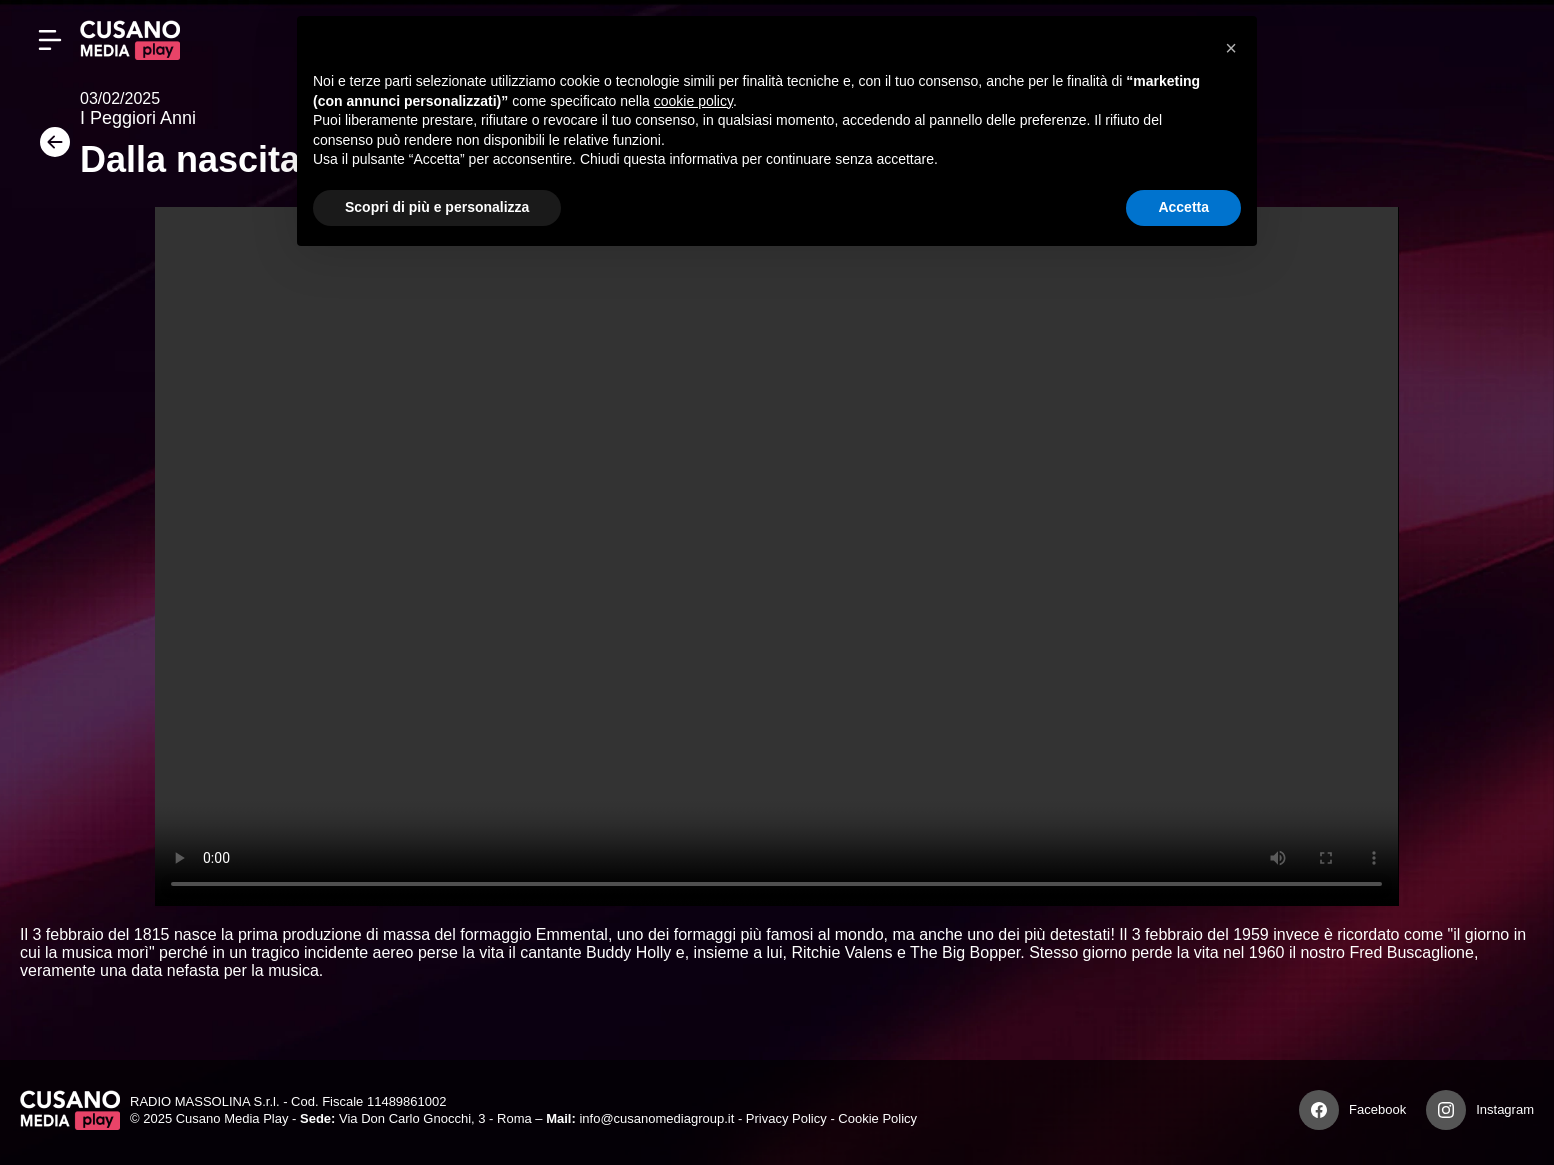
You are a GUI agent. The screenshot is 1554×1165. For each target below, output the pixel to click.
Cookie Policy (877, 1118)
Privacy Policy (786, 1118)
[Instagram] (1446, 1110)
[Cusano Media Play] (130, 40)
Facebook (1377, 1109)
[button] (1231, 48)
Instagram (1505, 1109)
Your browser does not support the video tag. (776, 556)
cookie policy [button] (693, 101)
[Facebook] (1319, 1110)
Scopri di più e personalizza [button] (437, 207)
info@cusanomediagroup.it (656, 1118)
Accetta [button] (1183, 207)
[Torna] (50, 148)
